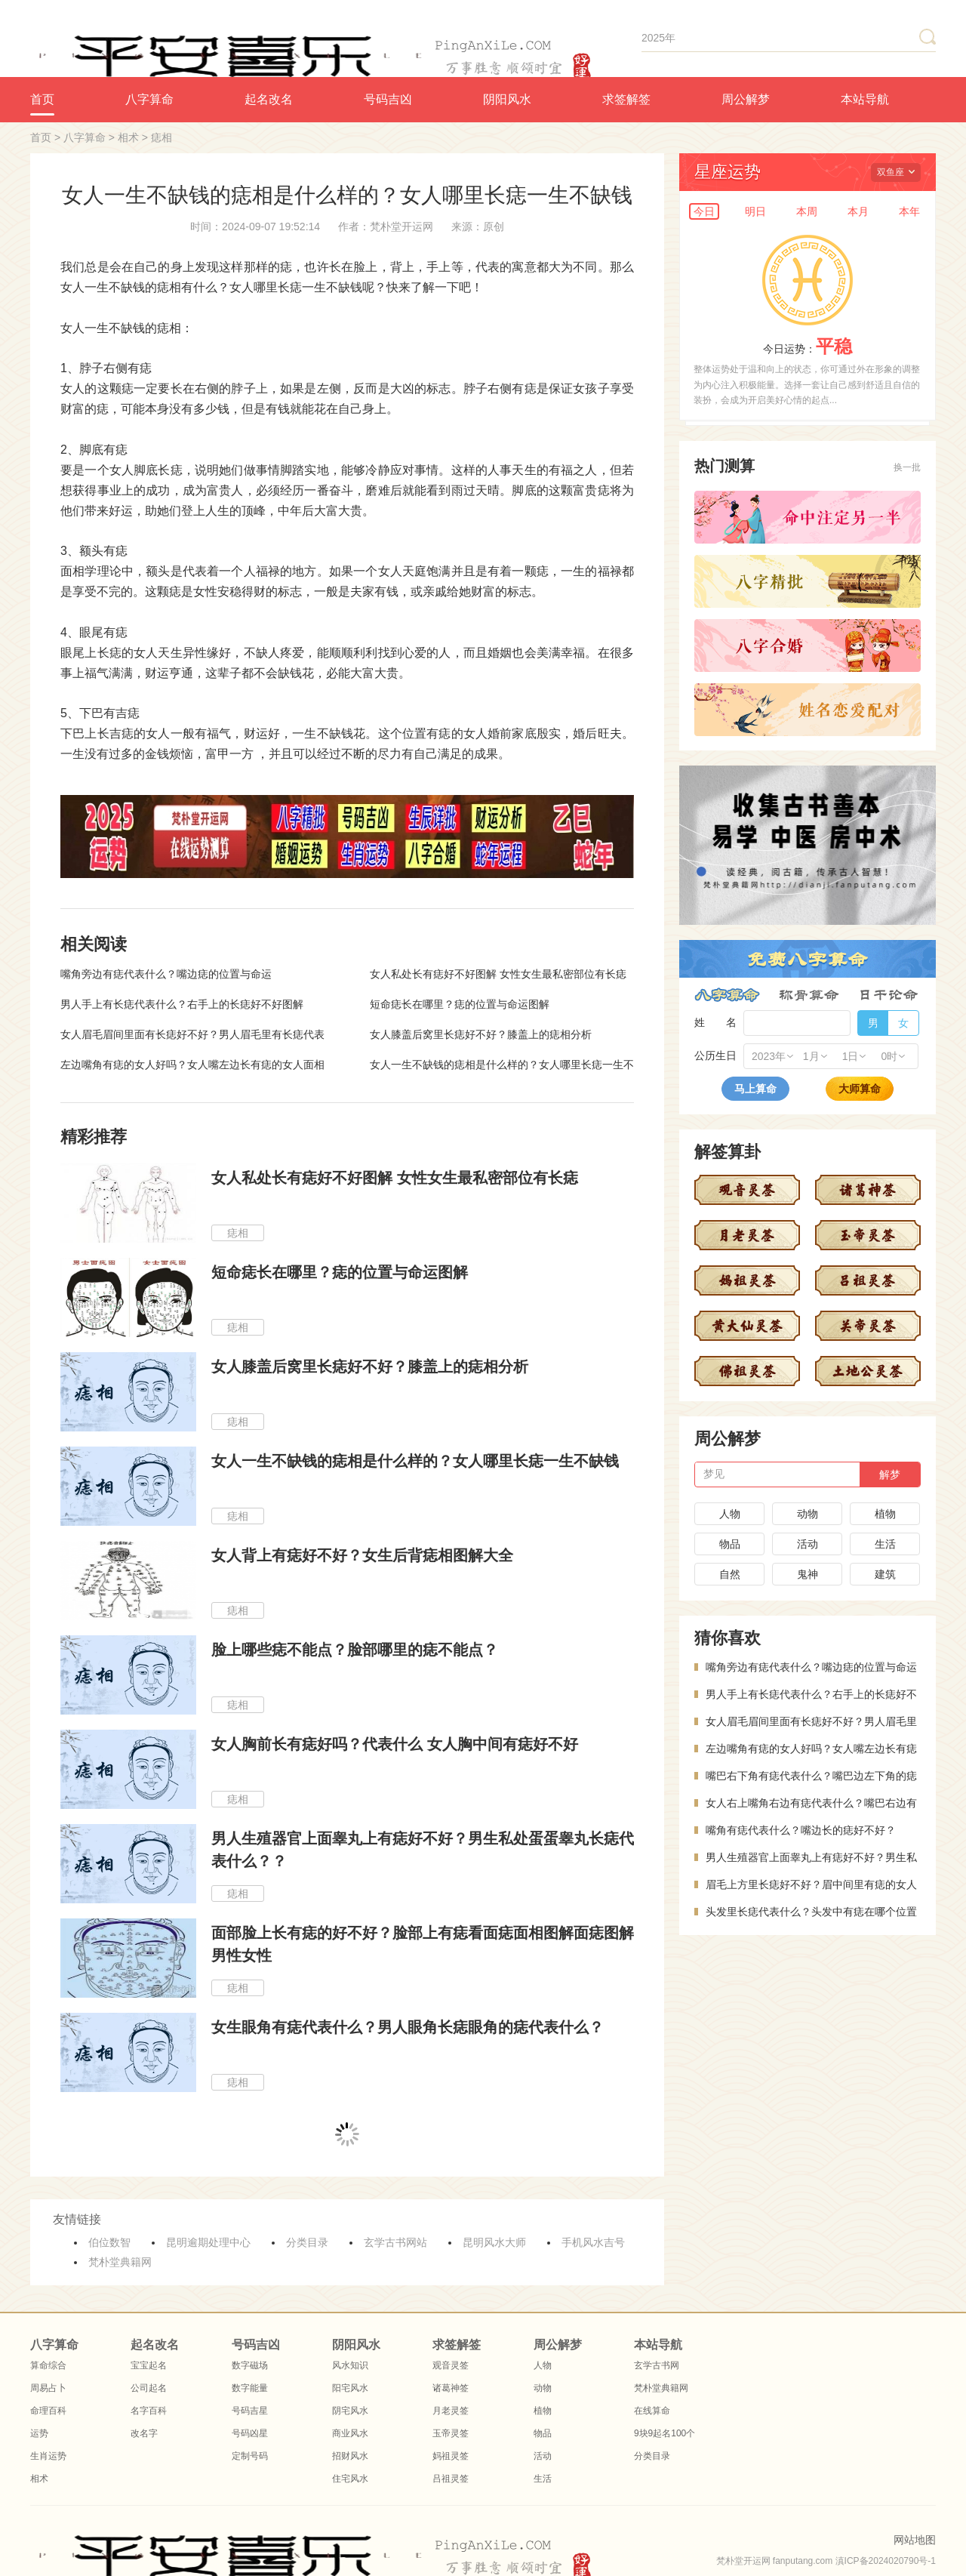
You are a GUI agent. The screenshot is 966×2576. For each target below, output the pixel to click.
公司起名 (149, 2388)
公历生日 (715, 1055)
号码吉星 (250, 2410)
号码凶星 (250, 2433)
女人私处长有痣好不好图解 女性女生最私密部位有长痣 (498, 974)
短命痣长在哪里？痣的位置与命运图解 (459, 1004)
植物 (885, 1514)
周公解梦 (745, 99)
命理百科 (48, 2410)
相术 (128, 137)
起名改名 (269, 99)
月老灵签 (450, 2410)
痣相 (161, 137)
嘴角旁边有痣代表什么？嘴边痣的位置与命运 (166, 974)
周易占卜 (48, 2388)
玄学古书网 (656, 2365)
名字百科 (149, 2410)
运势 (39, 2433)
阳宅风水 (350, 2388)
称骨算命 (809, 995)
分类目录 (307, 2242)
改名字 (144, 2433)
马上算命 (755, 1089)
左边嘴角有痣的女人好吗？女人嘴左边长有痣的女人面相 (192, 1064)
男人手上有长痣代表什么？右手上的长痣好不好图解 (181, 1004)
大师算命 (859, 1089)
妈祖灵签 (450, 2456)
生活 (885, 1544)
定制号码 (250, 2456)
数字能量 (250, 2388)
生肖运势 (48, 2456)
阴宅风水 (350, 2410)
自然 (729, 1574)
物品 (729, 1544)
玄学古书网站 (395, 2242)
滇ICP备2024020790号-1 (885, 2561)
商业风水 (350, 2433)
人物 (729, 1514)
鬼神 (807, 1574)
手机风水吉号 (593, 2242)
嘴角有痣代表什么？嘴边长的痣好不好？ (801, 1830)
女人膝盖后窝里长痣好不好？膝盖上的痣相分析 (481, 1034)
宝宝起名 (149, 2365)
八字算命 (149, 99)
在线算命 (652, 2410)
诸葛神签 (450, 2388)
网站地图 (915, 2540)
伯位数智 (109, 2242)
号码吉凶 (388, 99)
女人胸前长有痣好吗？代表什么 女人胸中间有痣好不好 (394, 1744)
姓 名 (715, 1022)
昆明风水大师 (494, 2242)
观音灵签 (450, 2365)
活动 (807, 1544)
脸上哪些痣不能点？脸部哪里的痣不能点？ (354, 1649)
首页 (42, 99)
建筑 (885, 1574)
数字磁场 (250, 2365)
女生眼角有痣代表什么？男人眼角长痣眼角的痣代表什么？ (407, 2027)
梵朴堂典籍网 (120, 2262)
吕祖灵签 (450, 2478)
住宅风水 (350, 2478)
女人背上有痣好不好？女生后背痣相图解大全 (362, 1555)
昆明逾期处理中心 (208, 2242)
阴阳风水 (507, 99)
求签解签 (626, 99)
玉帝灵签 (450, 2433)
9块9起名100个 (664, 2433)
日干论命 (888, 995)
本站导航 (865, 99)
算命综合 (48, 2365)
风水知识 (350, 2365)
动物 (807, 1514)
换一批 (907, 467)
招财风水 (350, 2456)
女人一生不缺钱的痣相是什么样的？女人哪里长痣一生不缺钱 (415, 1461)
